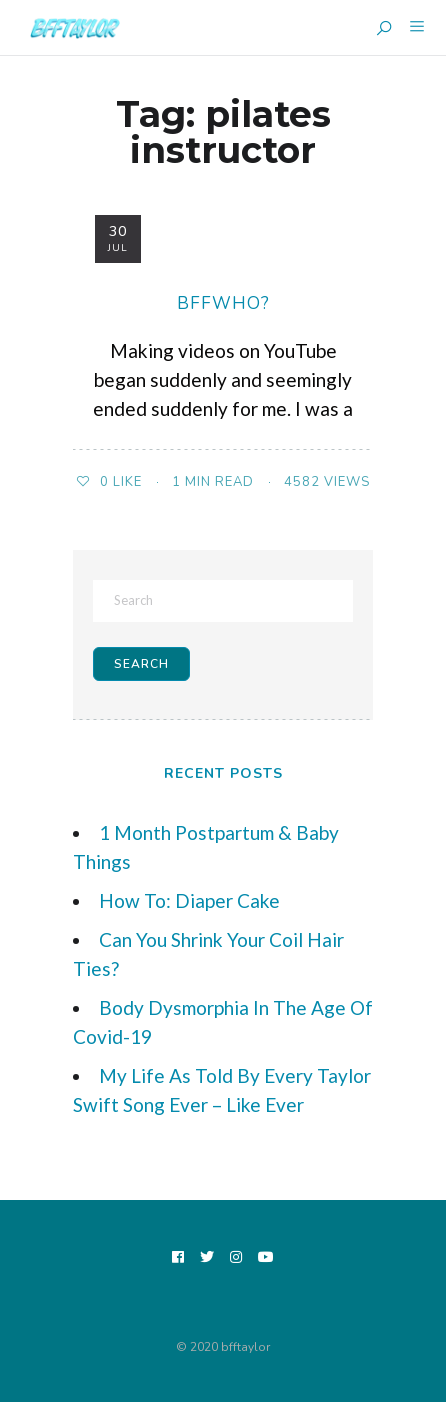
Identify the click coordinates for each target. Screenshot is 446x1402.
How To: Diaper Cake (189, 900)
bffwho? (223, 303)
